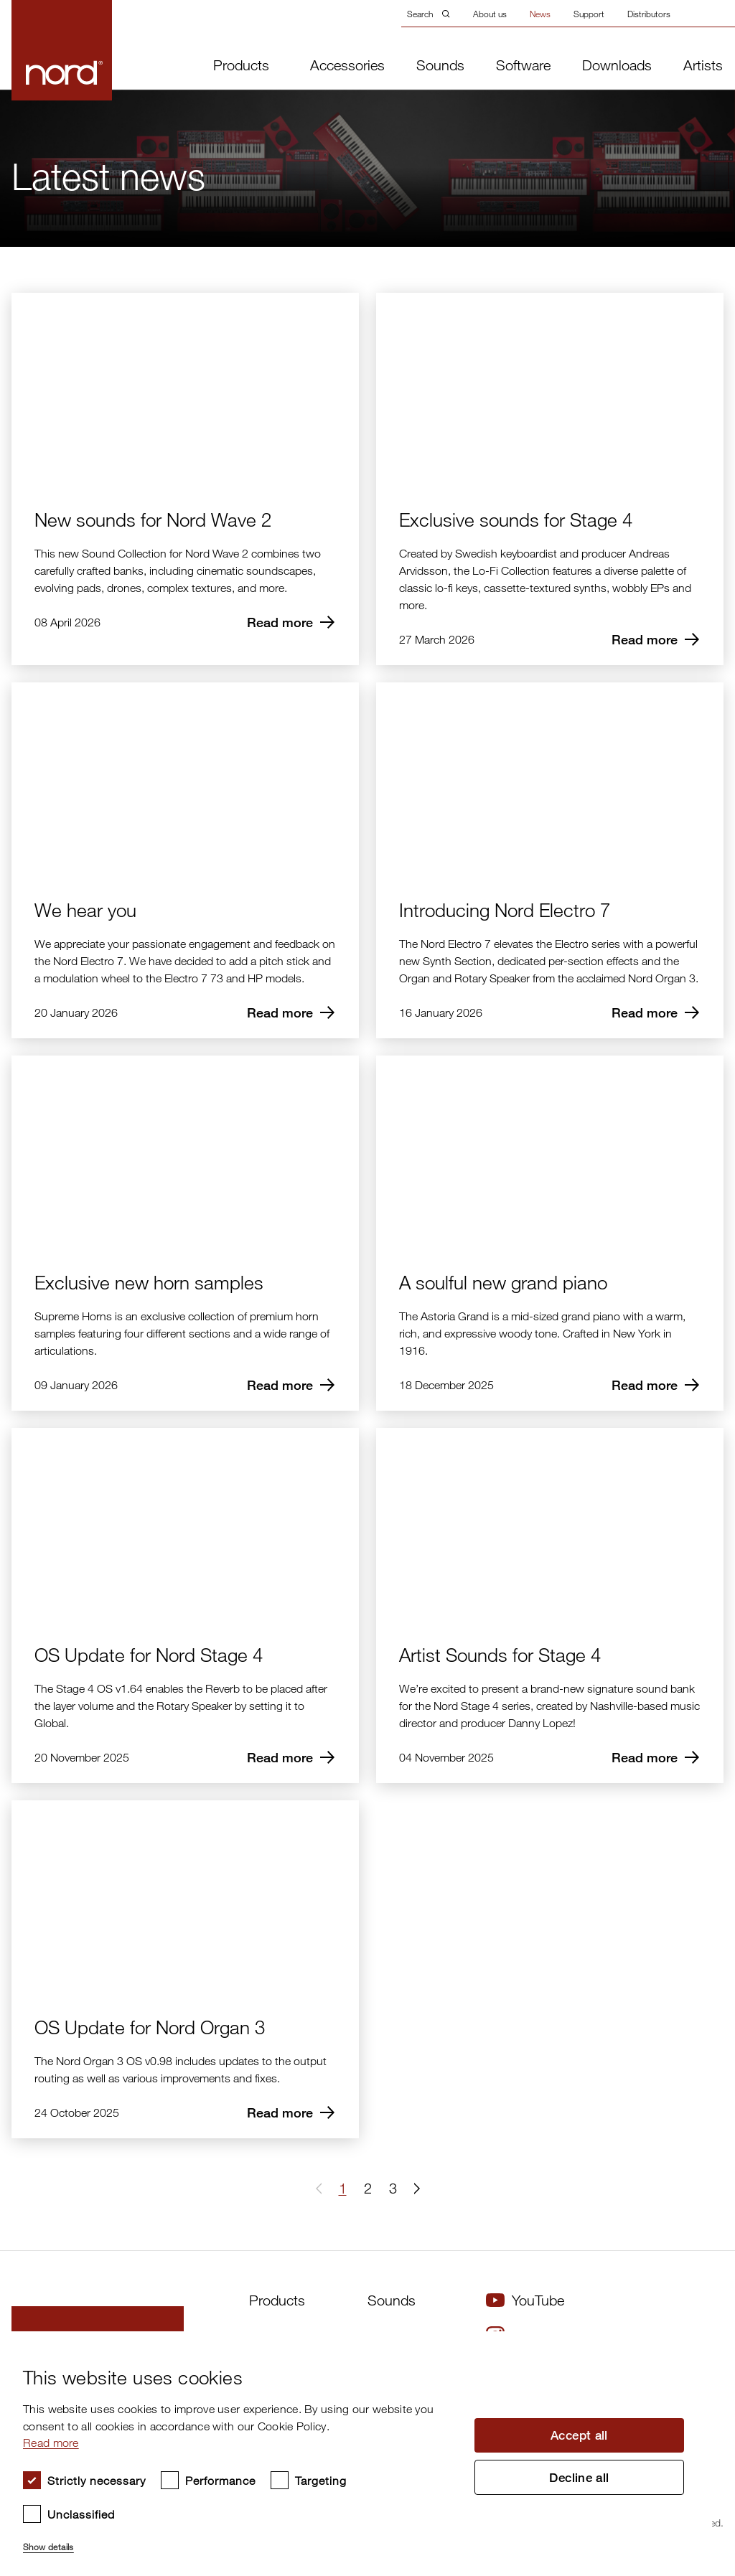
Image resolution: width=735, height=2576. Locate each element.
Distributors (648, 13)
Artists (703, 65)
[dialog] (356, 2453)
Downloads (617, 65)
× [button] (695, 2346)
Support (589, 13)
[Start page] (38, 50)
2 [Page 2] (368, 2188)
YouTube (525, 2300)
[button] (414, 2188)
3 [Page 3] (393, 2188)
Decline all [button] (579, 2478)
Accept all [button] (579, 2435)
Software (523, 65)
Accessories (347, 65)
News (540, 13)
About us (490, 13)
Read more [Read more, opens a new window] (51, 2442)
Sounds (440, 65)
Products (241, 65)
